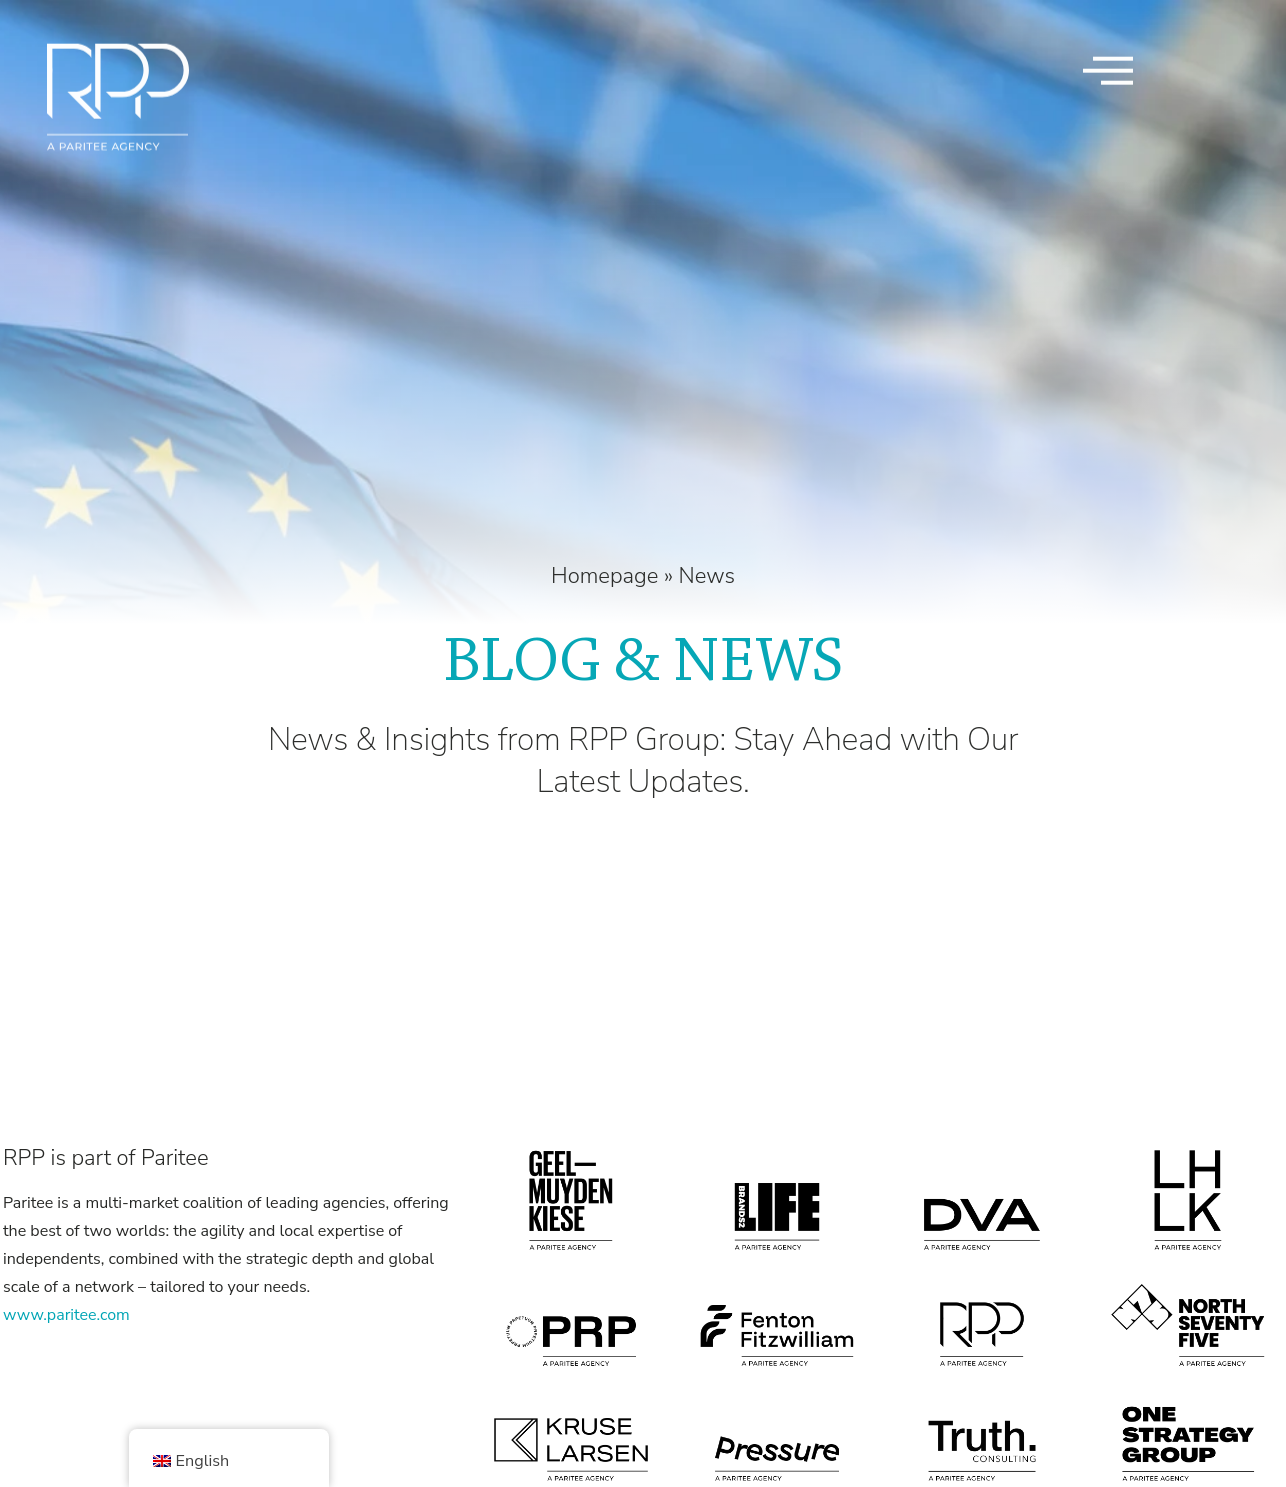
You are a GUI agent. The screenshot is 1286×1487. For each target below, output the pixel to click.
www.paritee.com (66, 1315)
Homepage (604, 576)
